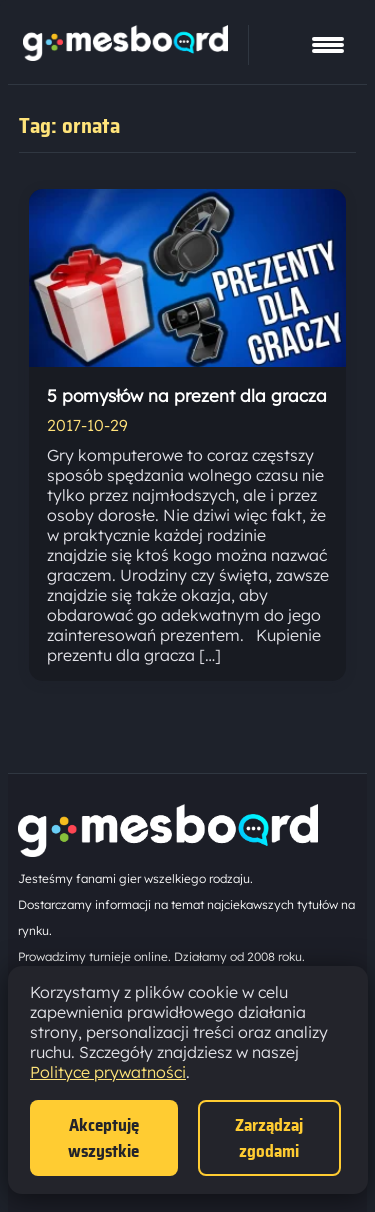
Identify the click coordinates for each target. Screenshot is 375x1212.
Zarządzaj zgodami (269, 1138)
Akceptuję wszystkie (103, 1138)
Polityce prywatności (108, 1072)
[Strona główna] (125, 55)
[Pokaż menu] (328, 45)
